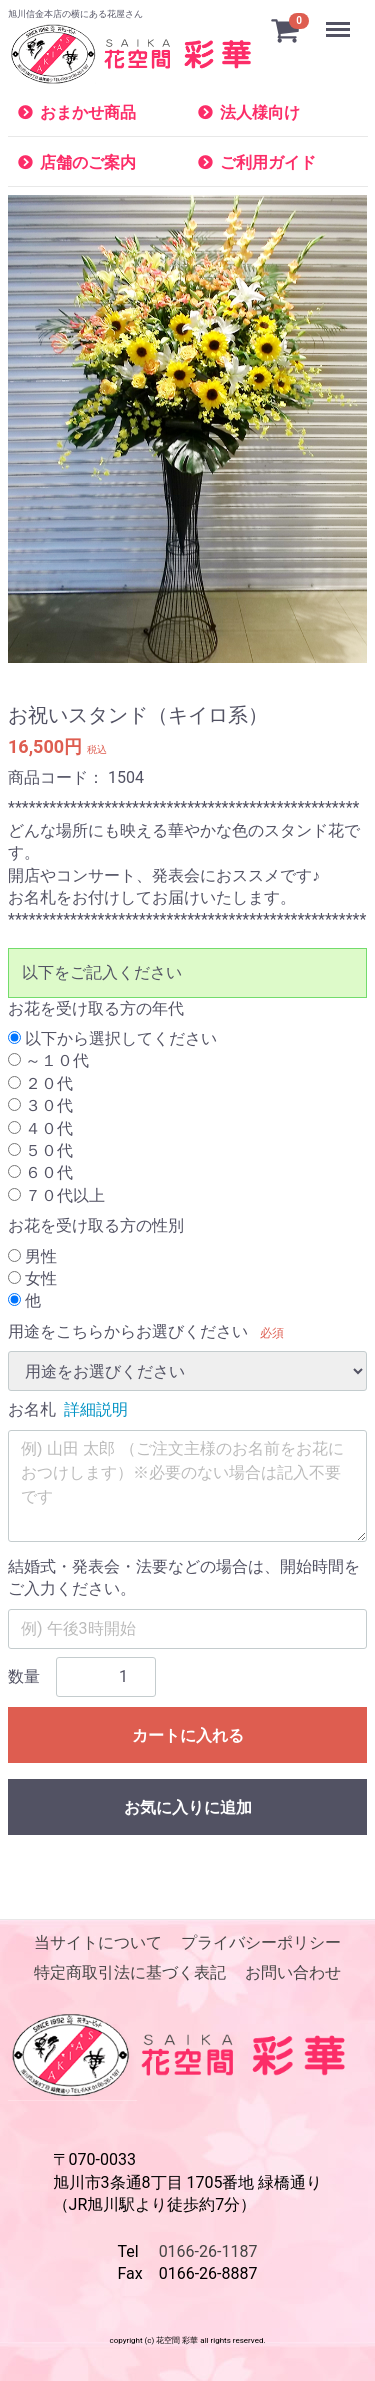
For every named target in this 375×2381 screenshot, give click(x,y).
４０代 (40, 1128)
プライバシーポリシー (261, 1942)
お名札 (32, 1410)
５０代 (40, 1150)
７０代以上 (56, 1195)
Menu (340, 20)
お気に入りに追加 (188, 1807)
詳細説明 (96, 1410)
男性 (32, 1256)
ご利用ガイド (268, 162)
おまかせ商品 (88, 112)
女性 (32, 1278)
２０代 (40, 1083)
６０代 (40, 1173)
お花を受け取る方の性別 (96, 1226)
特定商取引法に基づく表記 (130, 1973)
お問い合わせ (293, 1973)
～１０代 (48, 1061)
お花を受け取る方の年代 (96, 1008)
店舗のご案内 (88, 162)
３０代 (40, 1106)
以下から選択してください (112, 1038)
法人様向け (260, 112)
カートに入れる (188, 1735)
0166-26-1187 (208, 2251)
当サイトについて (98, 1942)
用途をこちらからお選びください (128, 1331)
